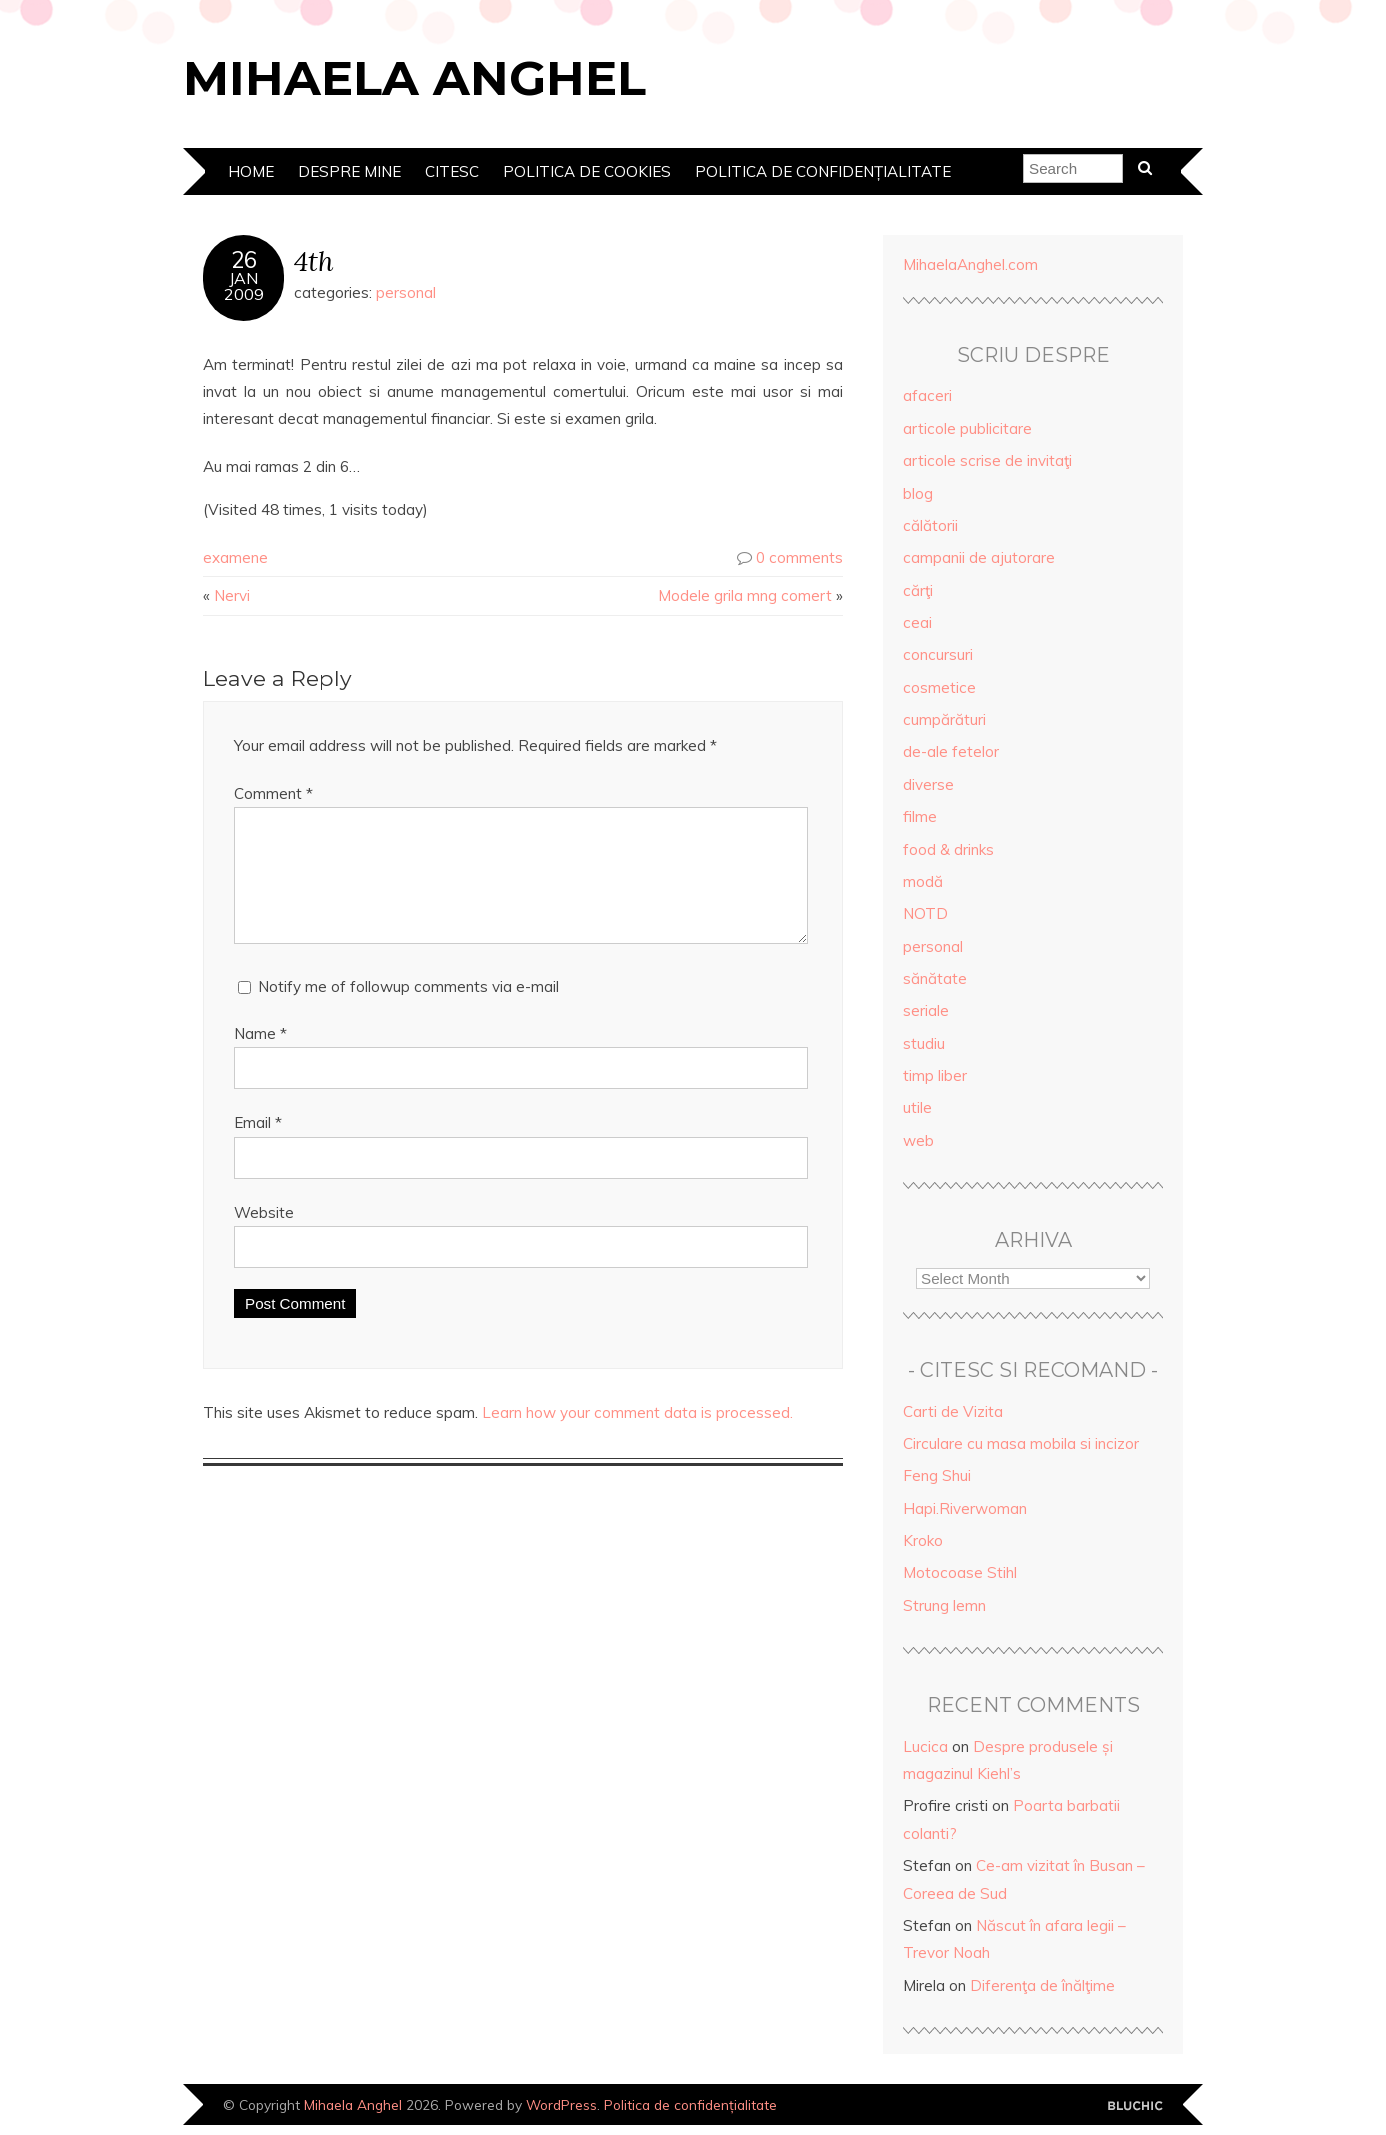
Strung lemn (944, 1605)
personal (406, 292)
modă (923, 881)
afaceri (927, 395)
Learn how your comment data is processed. (637, 1436)
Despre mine (349, 171)
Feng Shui (937, 1475)
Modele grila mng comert (745, 595)
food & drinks (948, 849)
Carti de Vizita (953, 1411)
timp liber (935, 1075)
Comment (273, 793)
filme (920, 816)
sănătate (935, 978)
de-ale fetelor (951, 751)
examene (235, 557)
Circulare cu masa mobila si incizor (1021, 1443)
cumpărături (944, 719)
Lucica (925, 1746)
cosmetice (939, 687)
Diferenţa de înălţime (1042, 1985)
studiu (924, 1043)
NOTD (925, 913)
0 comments (799, 557)
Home (251, 171)
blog (918, 493)
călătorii (930, 525)
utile (917, 1107)
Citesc (452, 171)
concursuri (938, 654)
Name (260, 1057)
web (918, 1140)
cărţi (918, 590)
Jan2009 (244, 286)
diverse (928, 784)
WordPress (561, 2104)
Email (258, 1146)
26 (244, 260)
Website (264, 1236)
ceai (917, 622)
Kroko (923, 1540)
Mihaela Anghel (414, 78)
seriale (926, 1010)
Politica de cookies (587, 171)
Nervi (232, 595)
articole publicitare (967, 428)
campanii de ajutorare (979, 557)
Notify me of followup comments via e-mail (408, 1010)
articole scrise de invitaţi (987, 460)
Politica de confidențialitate (823, 171)
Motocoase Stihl (960, 1572)
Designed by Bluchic (1135, 2106)
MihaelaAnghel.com (970, 264)
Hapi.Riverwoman (965, 1508)
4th (314, 260)
